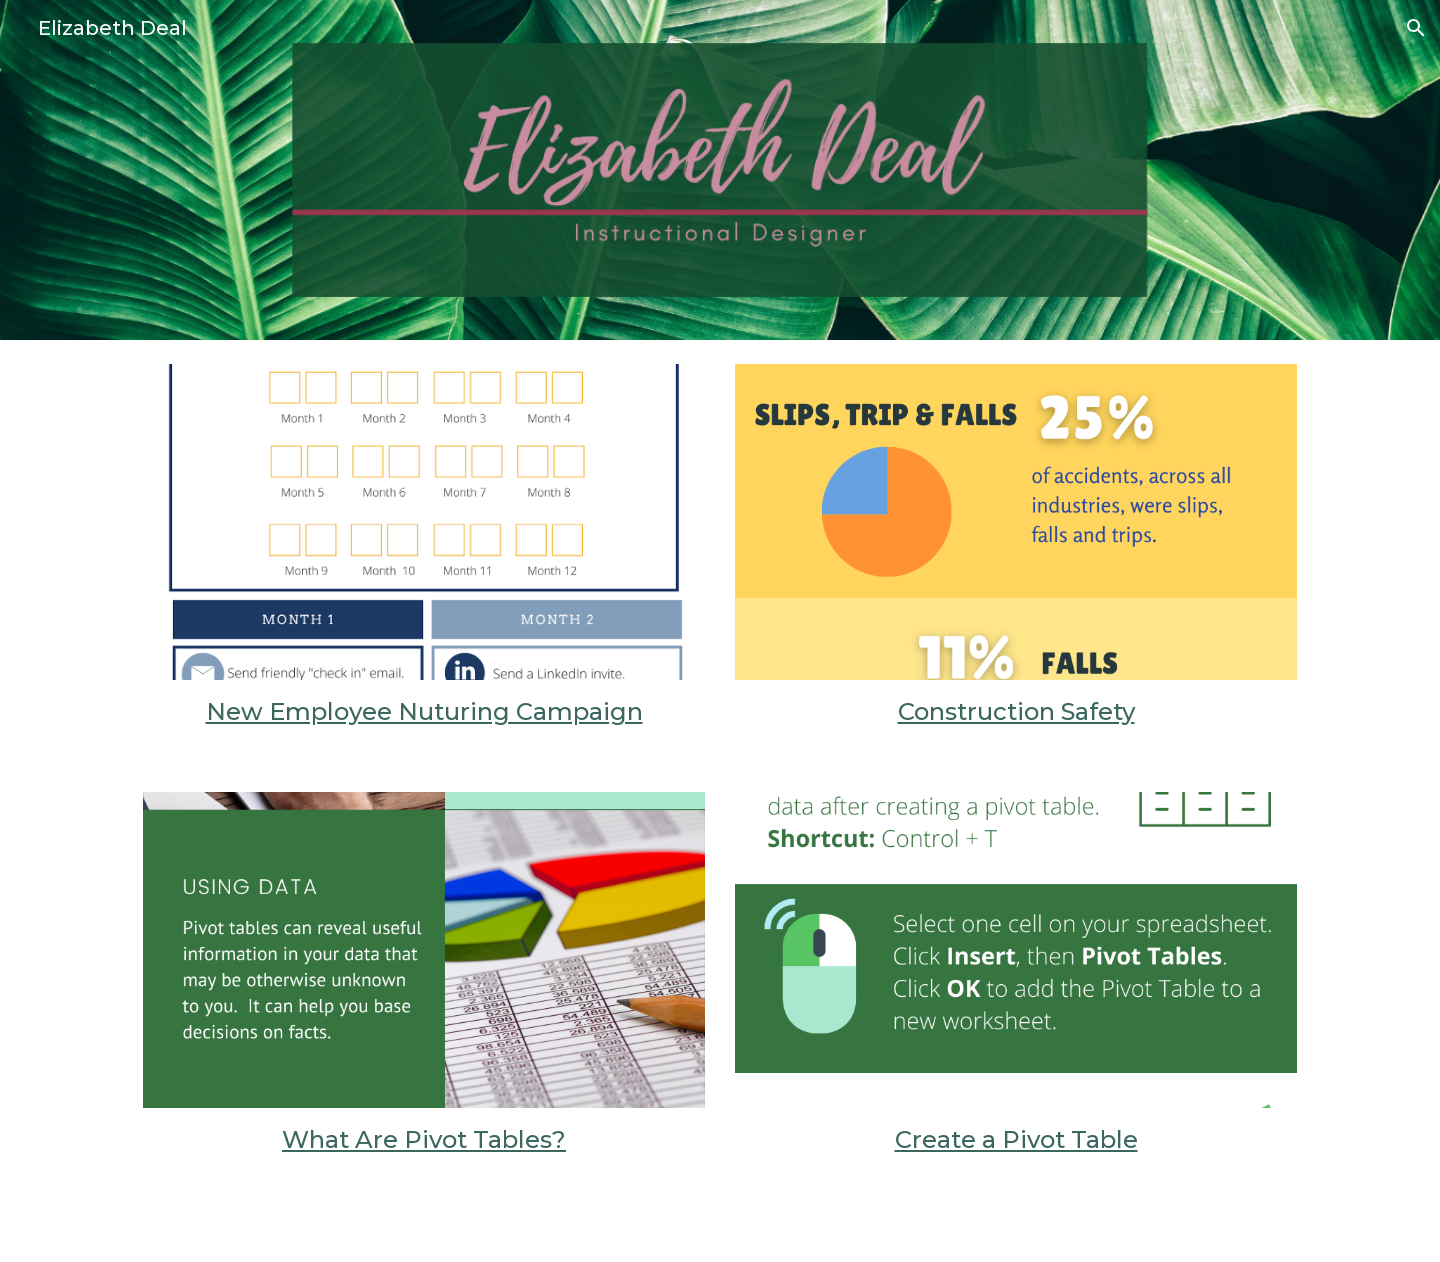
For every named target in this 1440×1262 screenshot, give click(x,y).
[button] (1416, 28)
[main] (424, 712)
